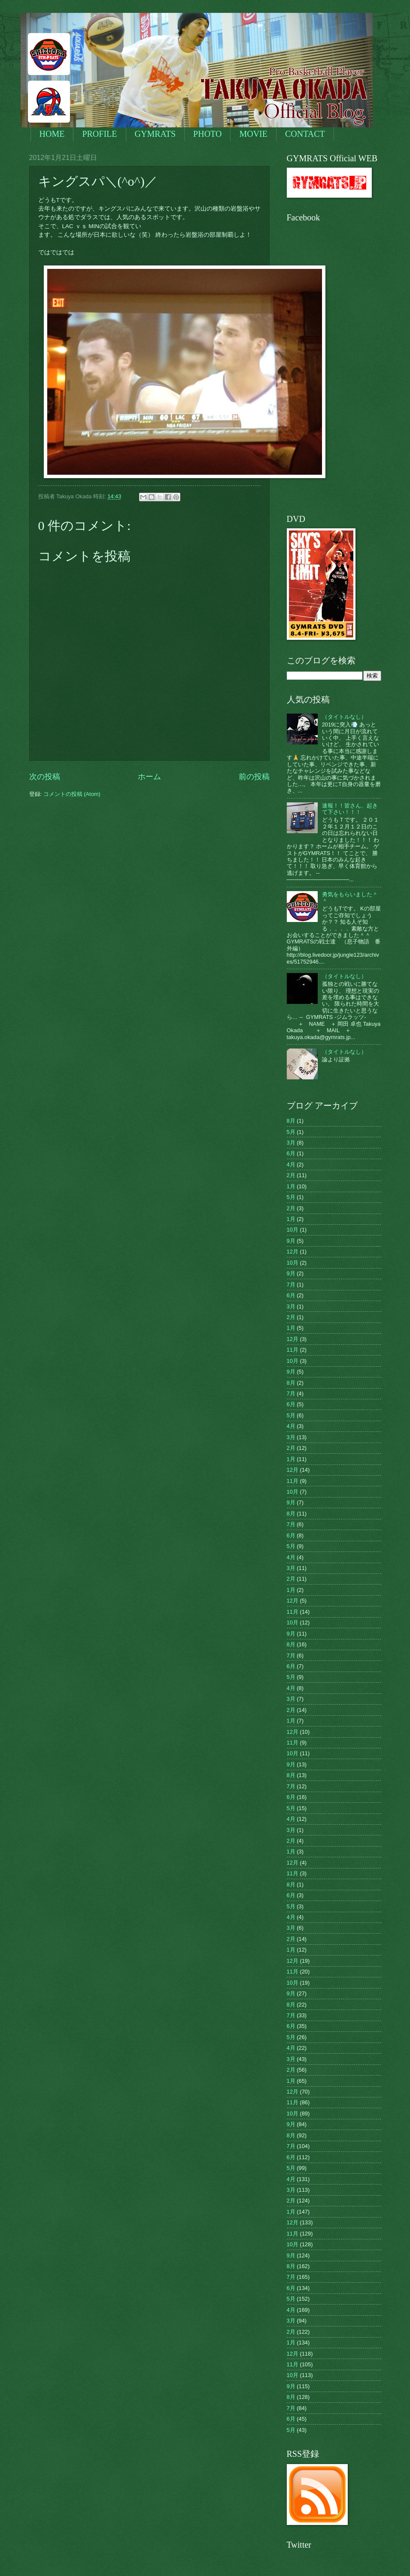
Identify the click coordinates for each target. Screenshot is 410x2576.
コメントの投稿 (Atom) (71, 794)
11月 (292, 1350)
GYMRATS (155, 134)
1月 (291, 1186)
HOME (52, 134)
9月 (291, 1241)
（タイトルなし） (344, 717)
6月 (291, 1153)
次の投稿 (44, 776)
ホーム (149, 776)
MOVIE (253, 134)
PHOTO (207, 134)
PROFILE (99, 134)
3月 (291, 1142)
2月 (291, 1175)
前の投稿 (254, 776)
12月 (292, 1251)
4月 (291, 1164)
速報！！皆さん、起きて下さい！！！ (350, 808)
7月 (291, 1284)
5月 (291, 1132)
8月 (291, 1121)
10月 (292, 1229)
